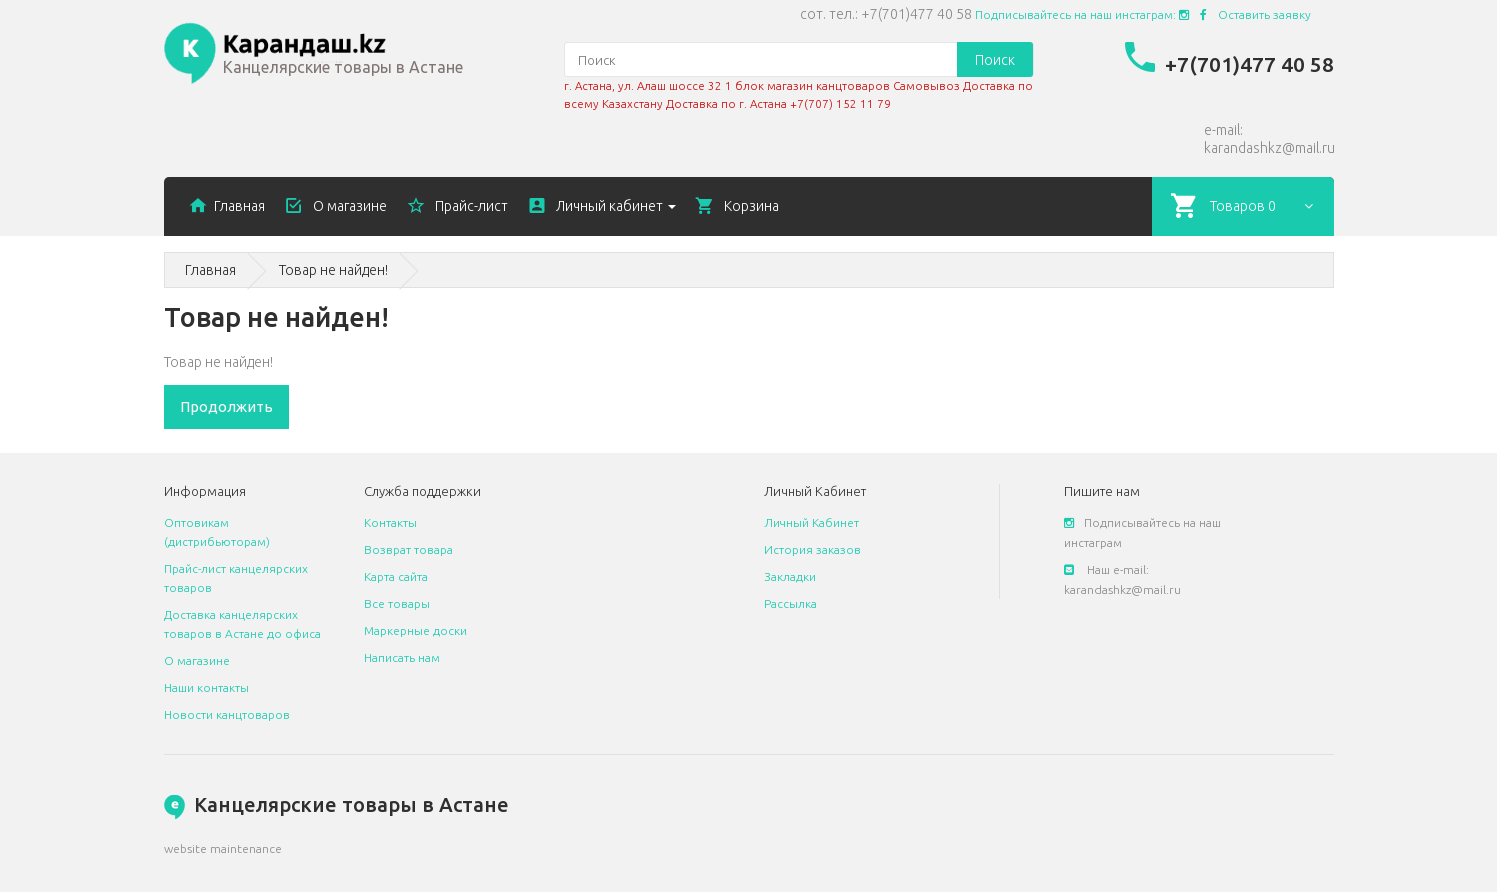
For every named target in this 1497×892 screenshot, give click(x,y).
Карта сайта (396, 576)
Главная (210, 270)
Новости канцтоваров (227, 714)
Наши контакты (206, 687)
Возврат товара (408, 549)
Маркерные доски (415, 630)
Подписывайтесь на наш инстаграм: (1082, 15)
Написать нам (402, 657)
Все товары (397, 603)
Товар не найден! (333, 270)
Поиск (995, 60)
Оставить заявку (1264, 14)
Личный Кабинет (811, 522)
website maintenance (223, 848)
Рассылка (790, 603)
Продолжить (226, 406)
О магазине (197, 660)
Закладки (790, 576)
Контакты (390, 522)
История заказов (812, 549)
